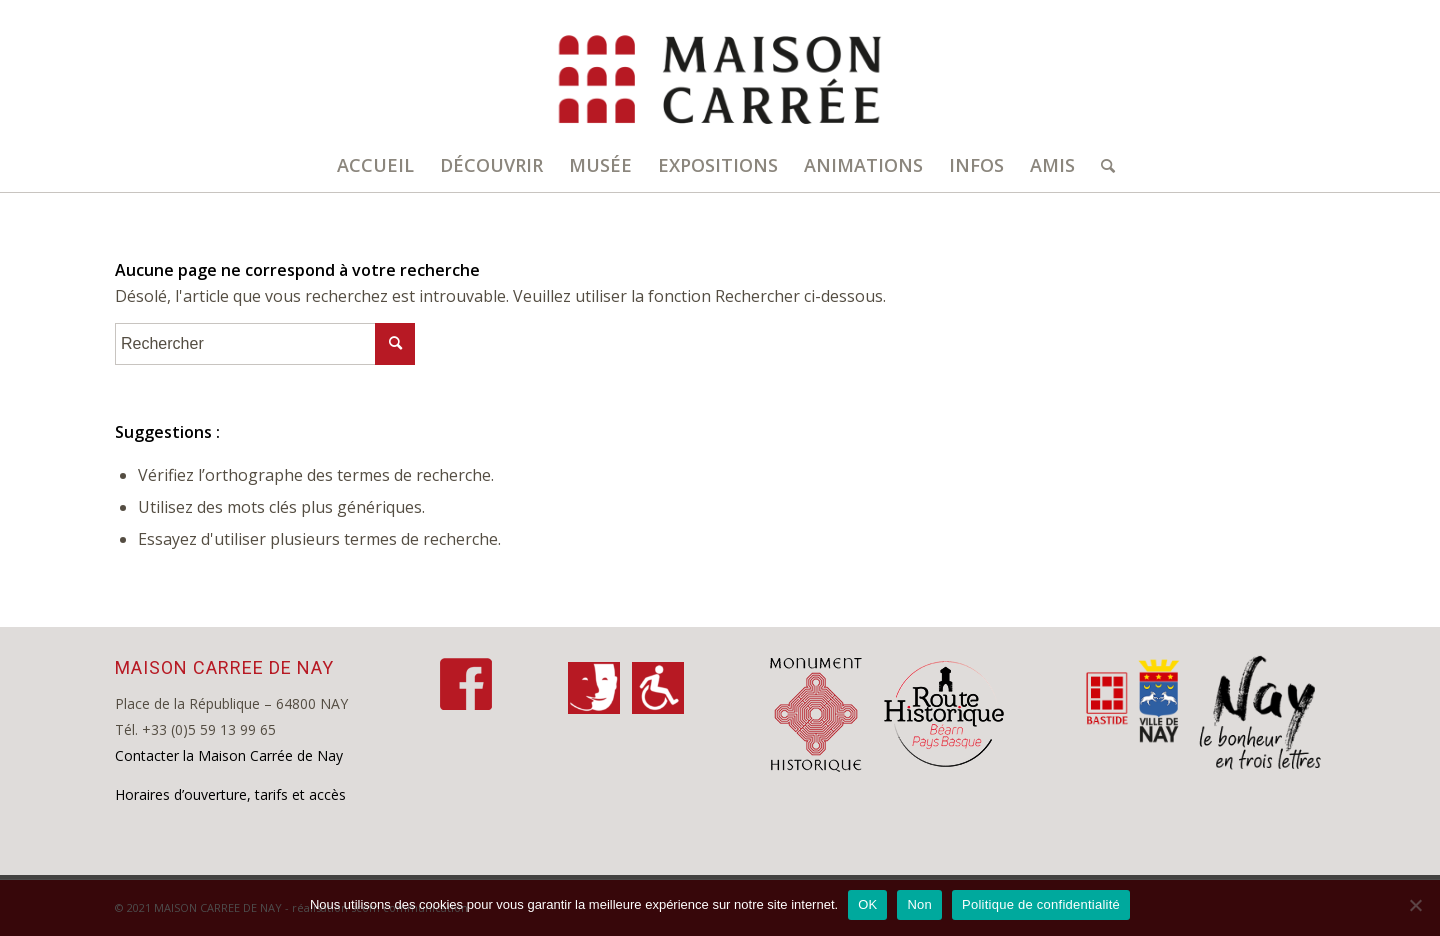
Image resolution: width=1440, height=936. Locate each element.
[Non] (1415, 905)
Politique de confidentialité (1041, 904)
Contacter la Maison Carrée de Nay (229, 755)
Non (919, 904)
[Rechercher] (1101, 165)
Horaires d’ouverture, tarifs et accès (230, 794)
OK (867, 904)
